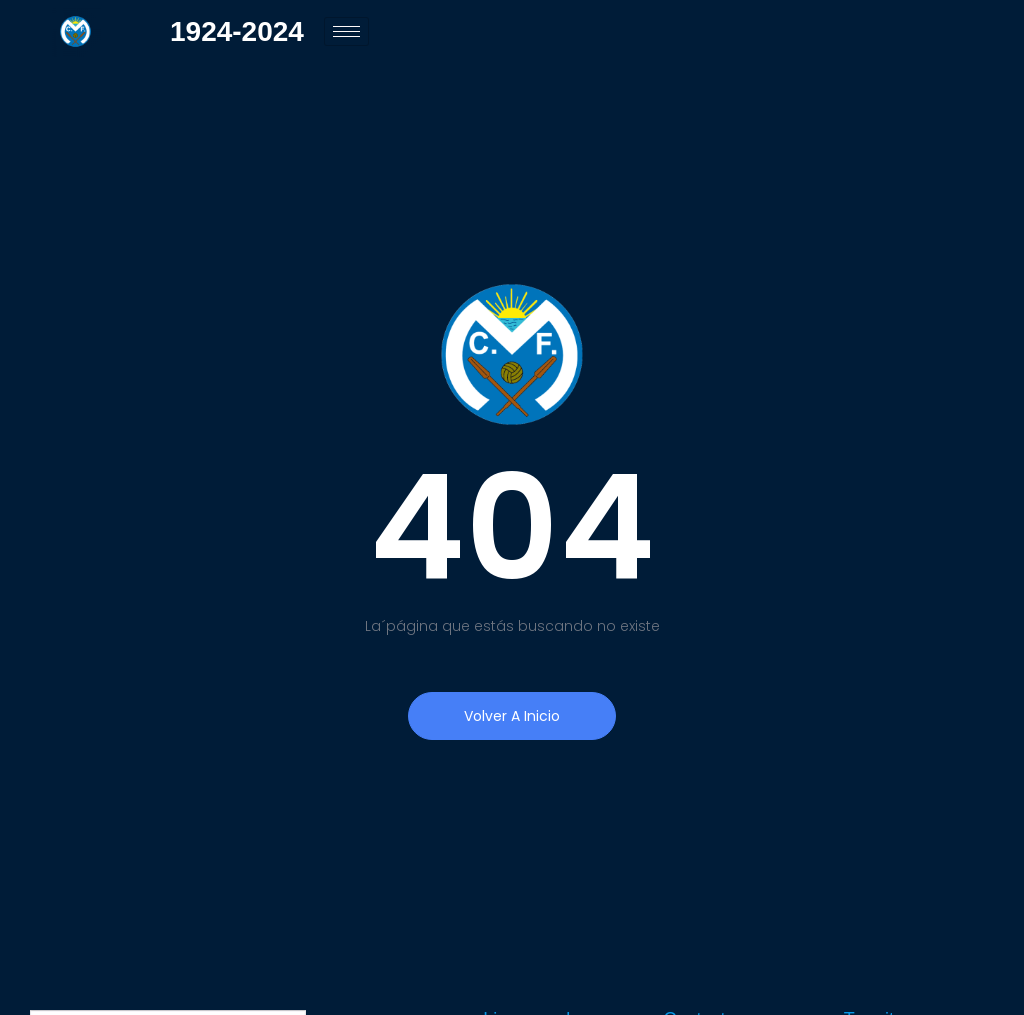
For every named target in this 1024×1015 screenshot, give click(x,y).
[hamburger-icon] (346, 31)
